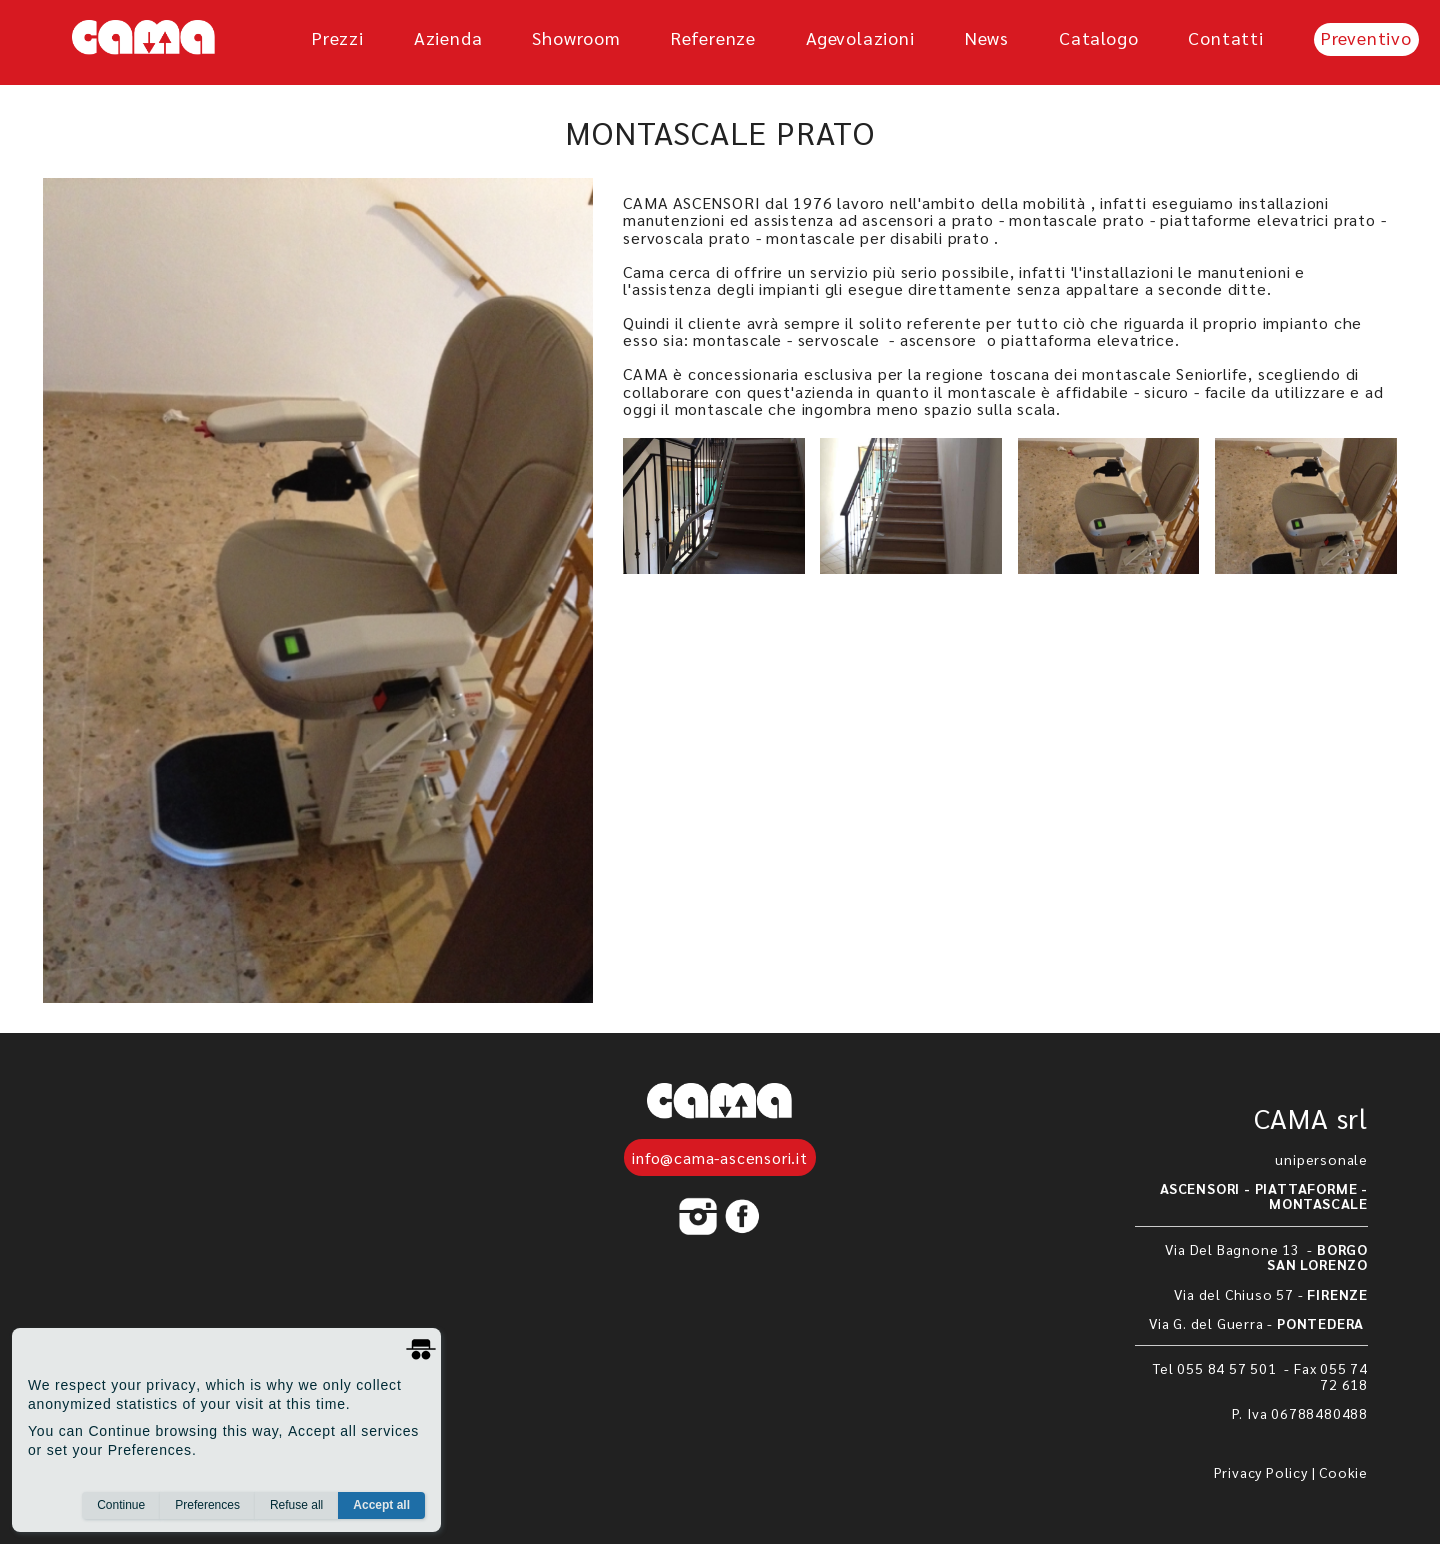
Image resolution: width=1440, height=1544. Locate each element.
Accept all (381, 1505)
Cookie (1343, 1472)
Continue (121, 1505)
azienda (448, 37)
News (987, 37)
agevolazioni (860, 37)
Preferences (207, 1505)
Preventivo (1366, 37)
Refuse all (296, 1505)
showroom (576, 37)
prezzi (338, 37)
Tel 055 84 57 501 (1216, 1368)
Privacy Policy (1261, 1472)
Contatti (1225, 37)
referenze (713, 37)
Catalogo (1098, 37)
